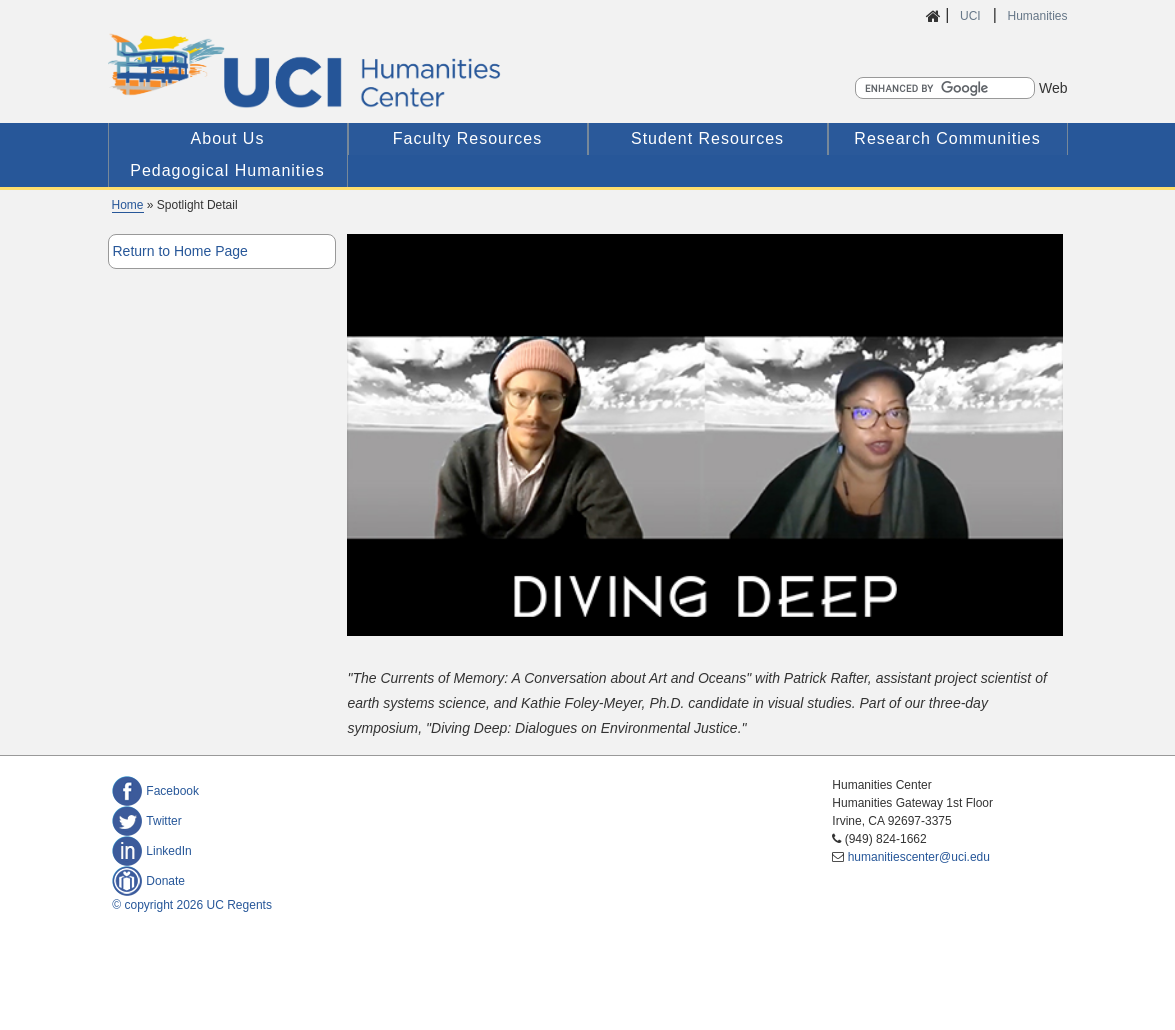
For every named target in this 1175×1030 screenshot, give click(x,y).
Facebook (155, 791)
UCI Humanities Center (410, 70)
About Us (228, 138)
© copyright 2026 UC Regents (192, 905)
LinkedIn (151, 851)
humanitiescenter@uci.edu (919, 857)
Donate (148, 881)
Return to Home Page (180, 251)
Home (128, 205)
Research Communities (947, 138)
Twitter (146, 821)
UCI (972, 16)
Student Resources (707, 138)
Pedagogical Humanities (227, 170)
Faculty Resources (468, 138)
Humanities (1037, 16)
